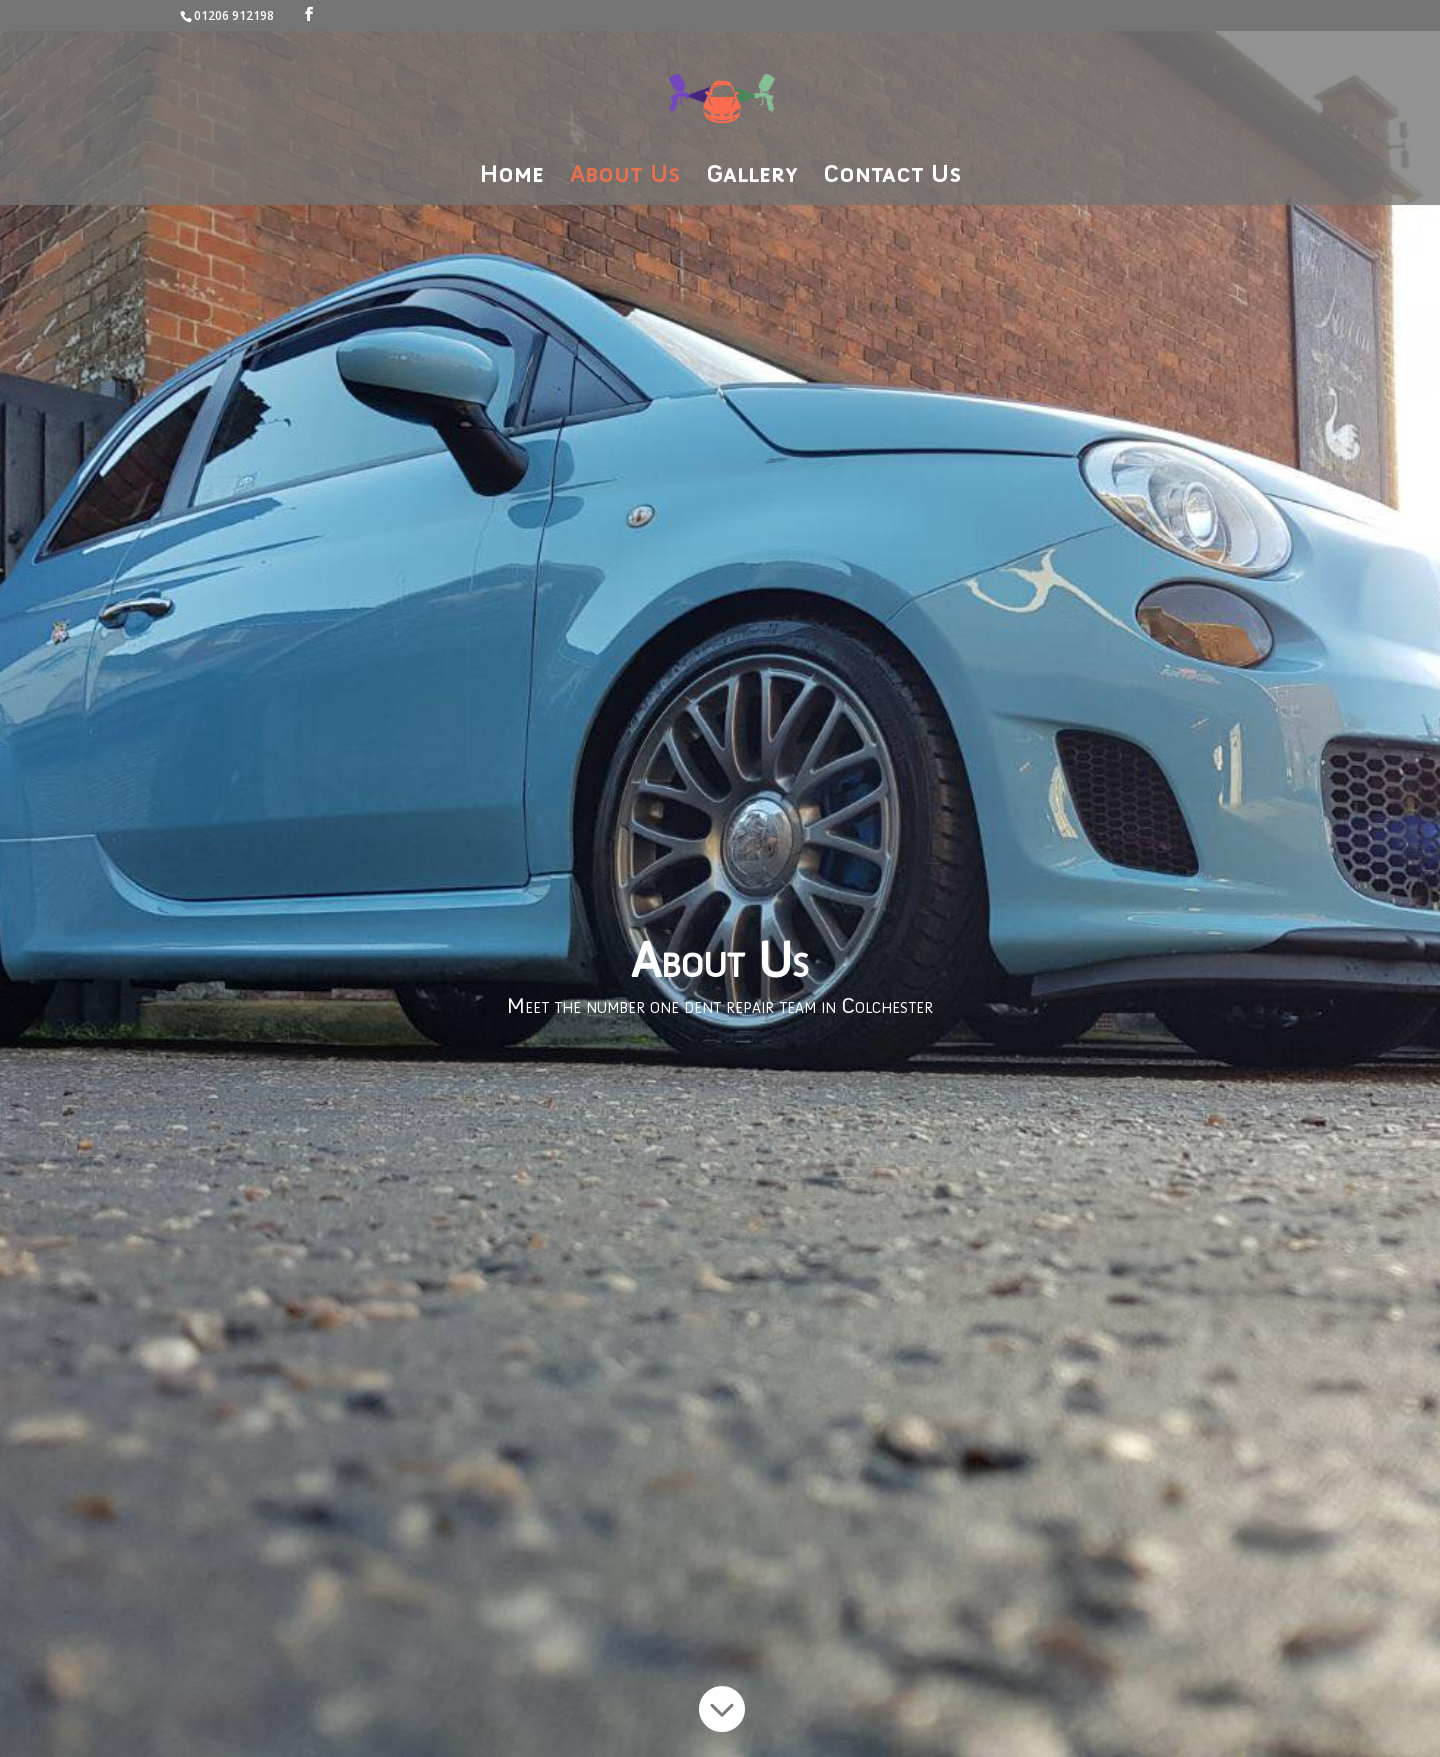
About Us (625, 177)
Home (512, 177)
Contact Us (892, 177)
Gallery (751, 177)
